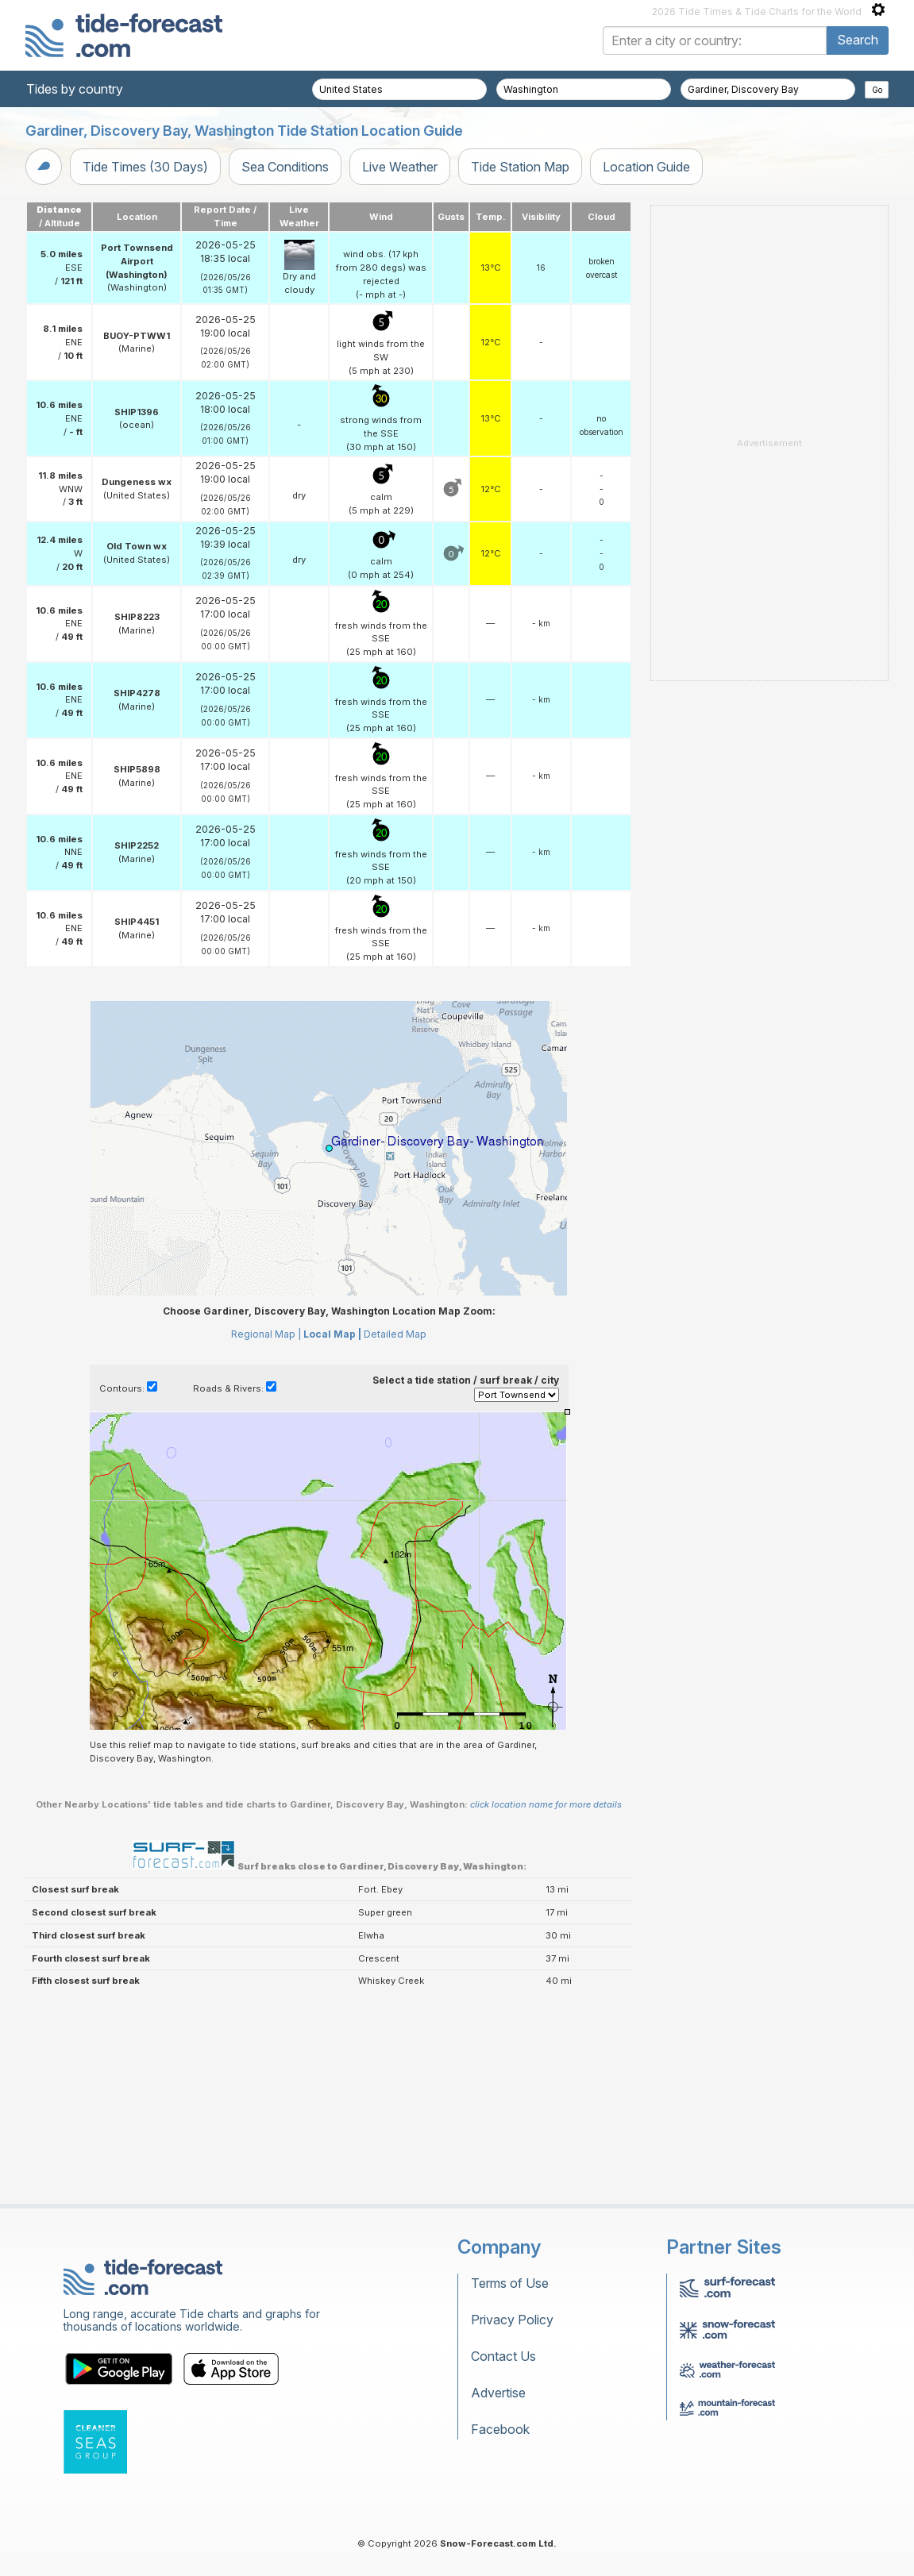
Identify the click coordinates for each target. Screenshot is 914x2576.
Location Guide (646, 167)
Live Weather (400, 167)
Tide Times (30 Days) (145, 167)
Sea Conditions (285, 167)
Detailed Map (395, 1334)
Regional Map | (266, 1334)
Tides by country (74, 89)
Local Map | (332, 1334)
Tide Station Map (520, 167)
